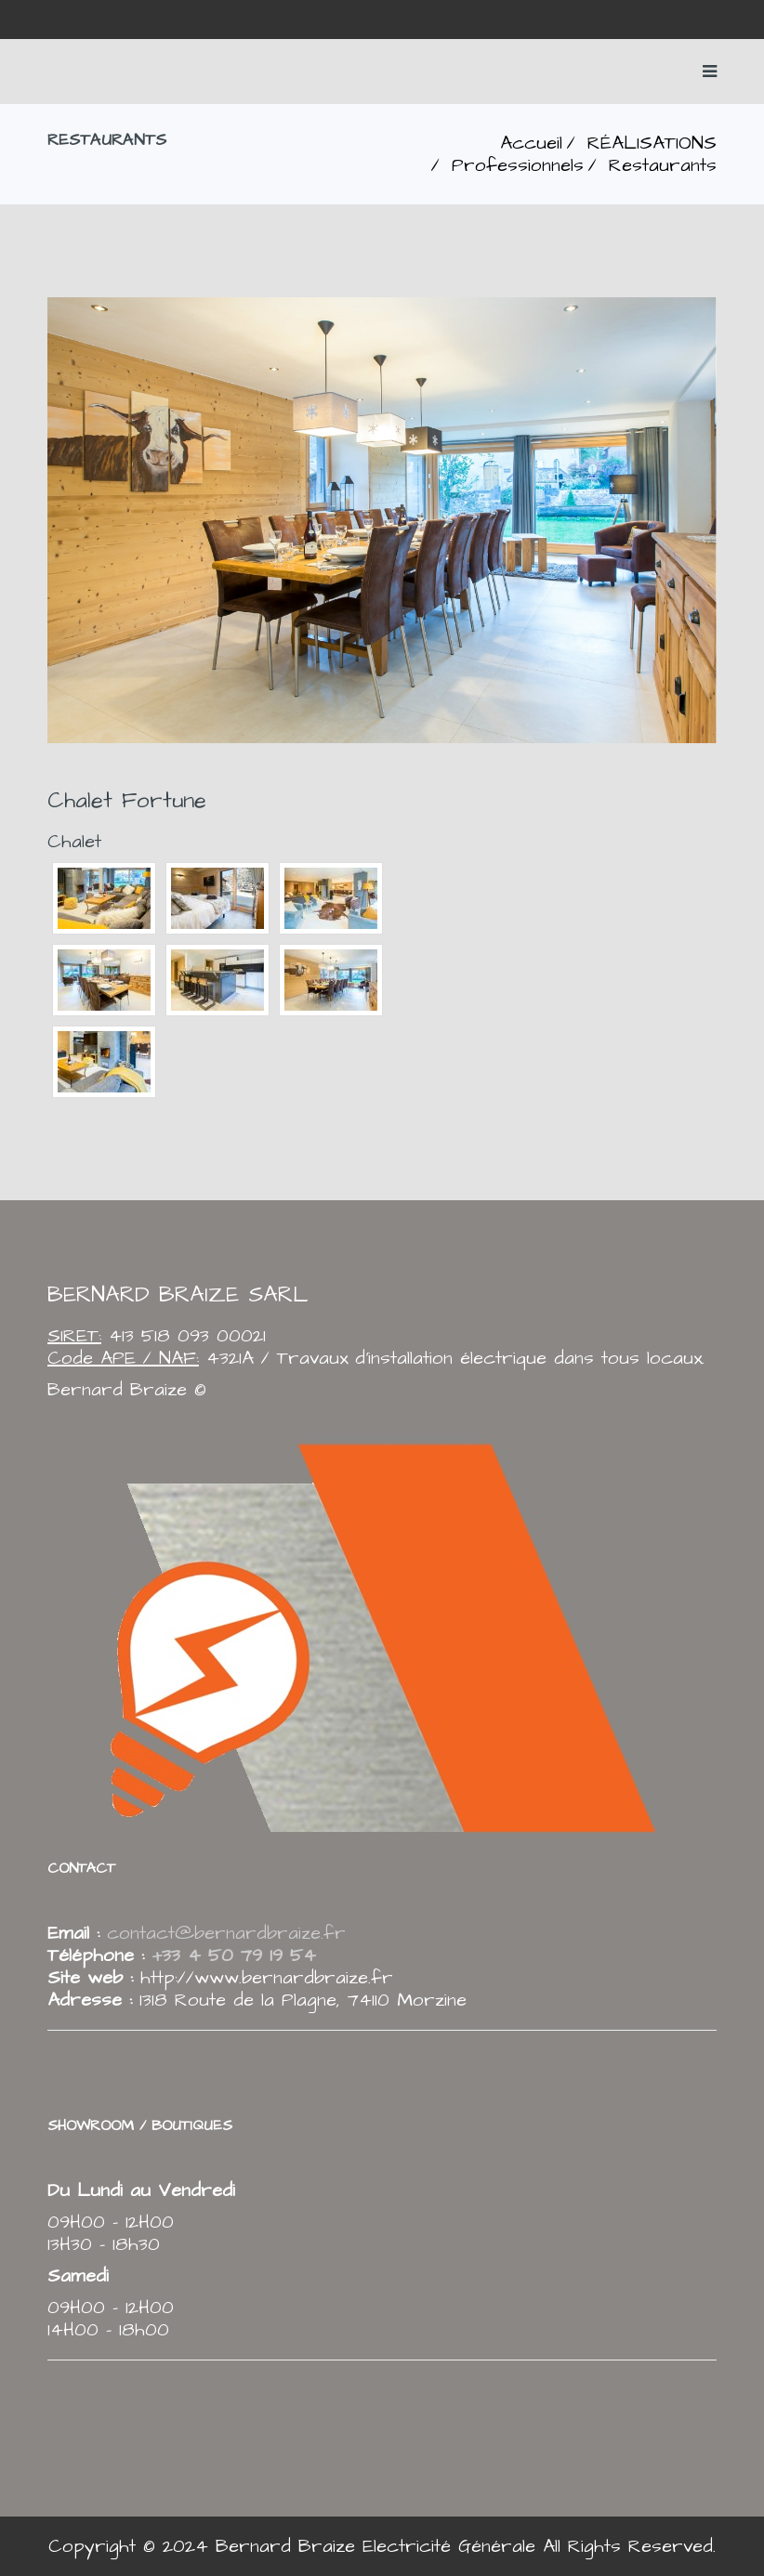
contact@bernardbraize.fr (226, 1933)
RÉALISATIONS (652, 143)
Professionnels (518, 165)
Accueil (531, 143)
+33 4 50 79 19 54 (230, 1955)
